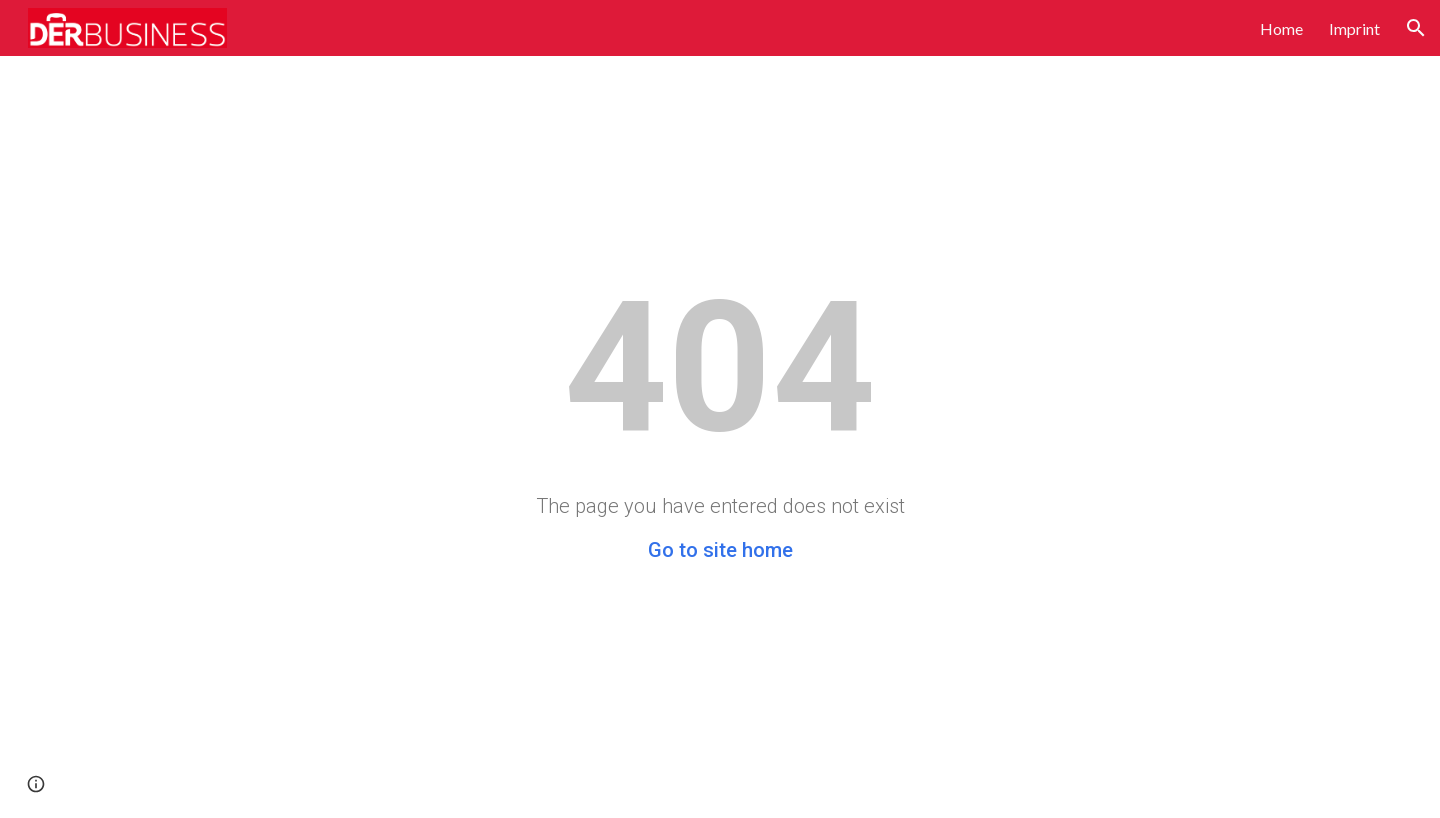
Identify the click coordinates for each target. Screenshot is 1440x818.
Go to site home (720, 550)
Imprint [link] (1354, 28)
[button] (1416, 28)
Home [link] (1281, 28)
